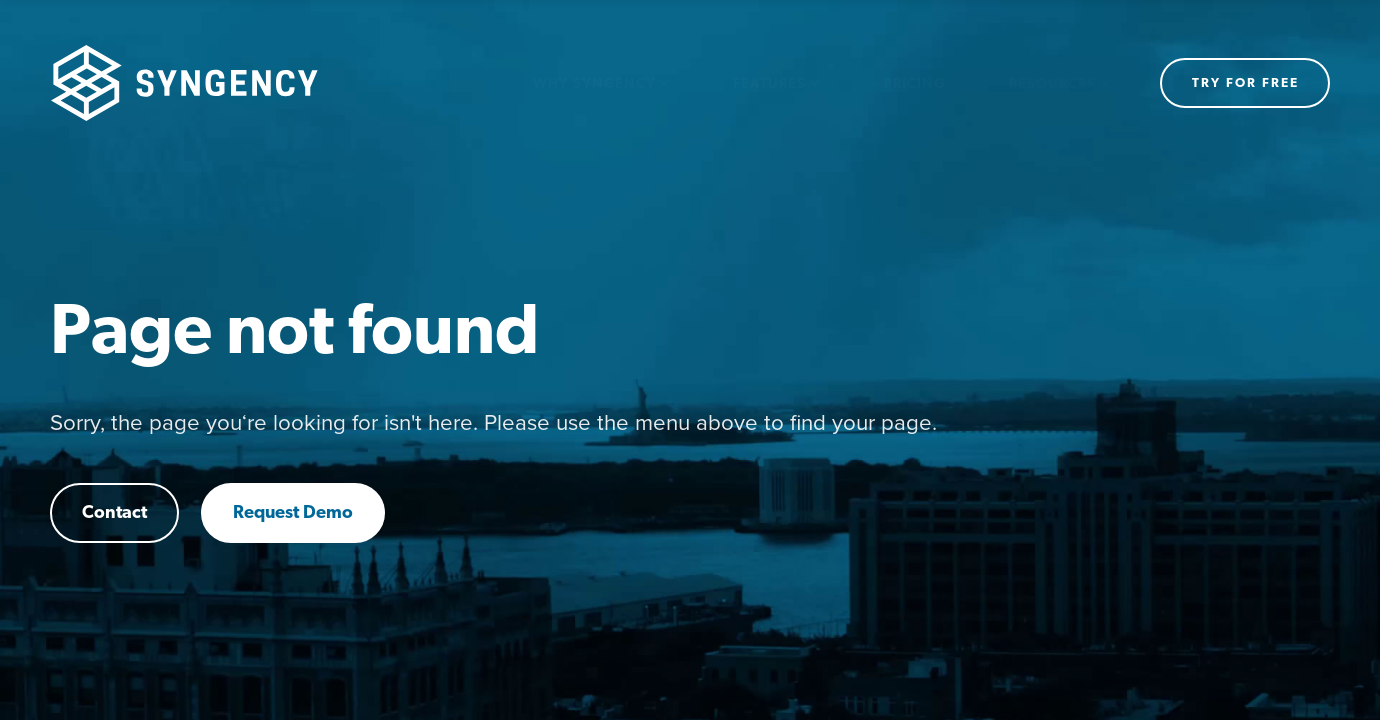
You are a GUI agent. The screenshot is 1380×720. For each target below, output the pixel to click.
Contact (114, 513)
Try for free (1245, 83)
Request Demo (293, 513)
